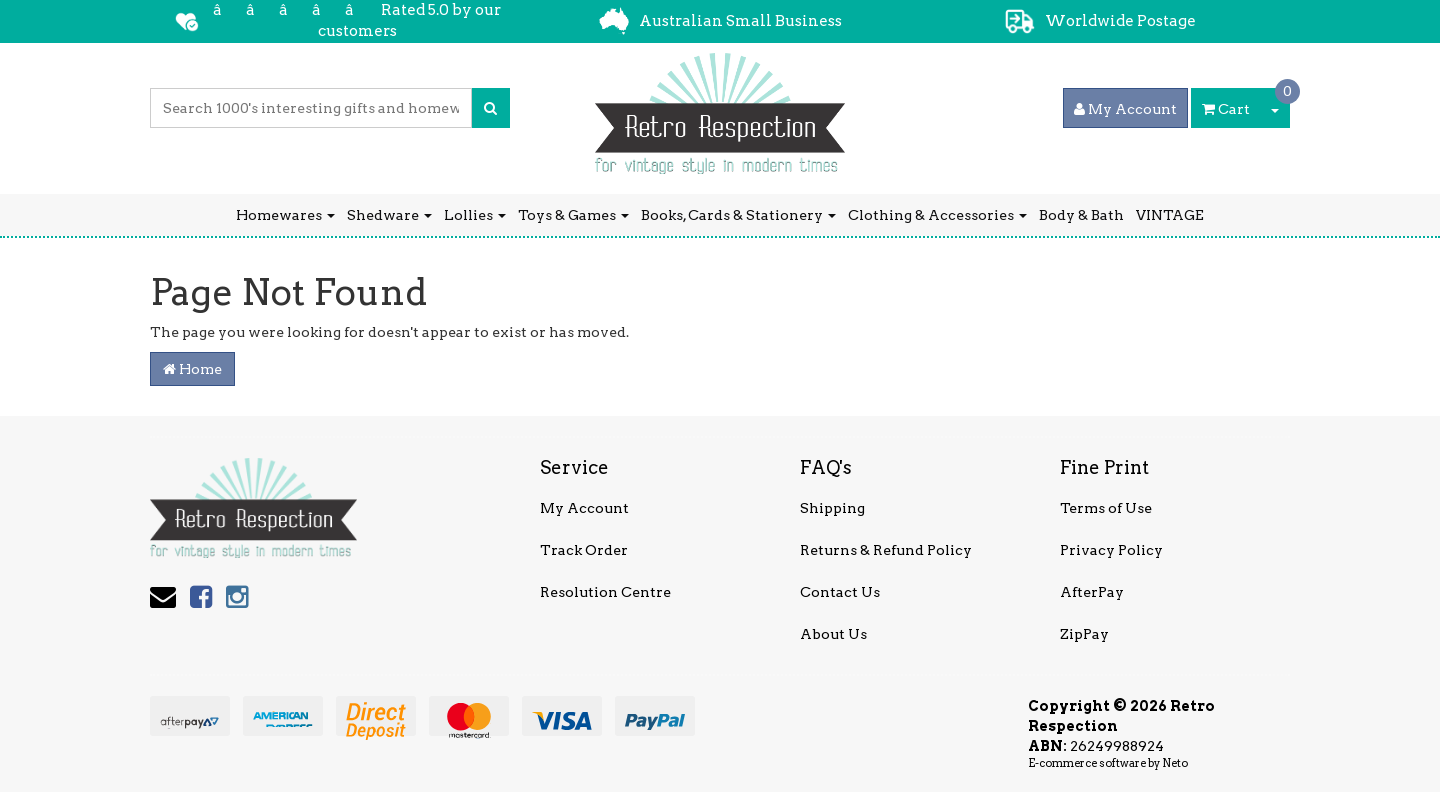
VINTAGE (1170, 215)
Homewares (285, 215)
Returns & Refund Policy (886, 550)
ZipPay (1084, 634)
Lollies (475, 215)
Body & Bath (1081, 215)
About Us (833, 634)
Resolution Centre (605, 592)
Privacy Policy (1111, 550)
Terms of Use (1106, 508)
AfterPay (1092, 592)
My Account (584, 508)
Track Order (584, 550)
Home (192, 369)
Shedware (389, 215)
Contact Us (840, 592)
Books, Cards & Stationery (738, 215)
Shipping (832, 508)
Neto (1175, 763)
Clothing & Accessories (937, 215)
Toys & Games (573, 215)
